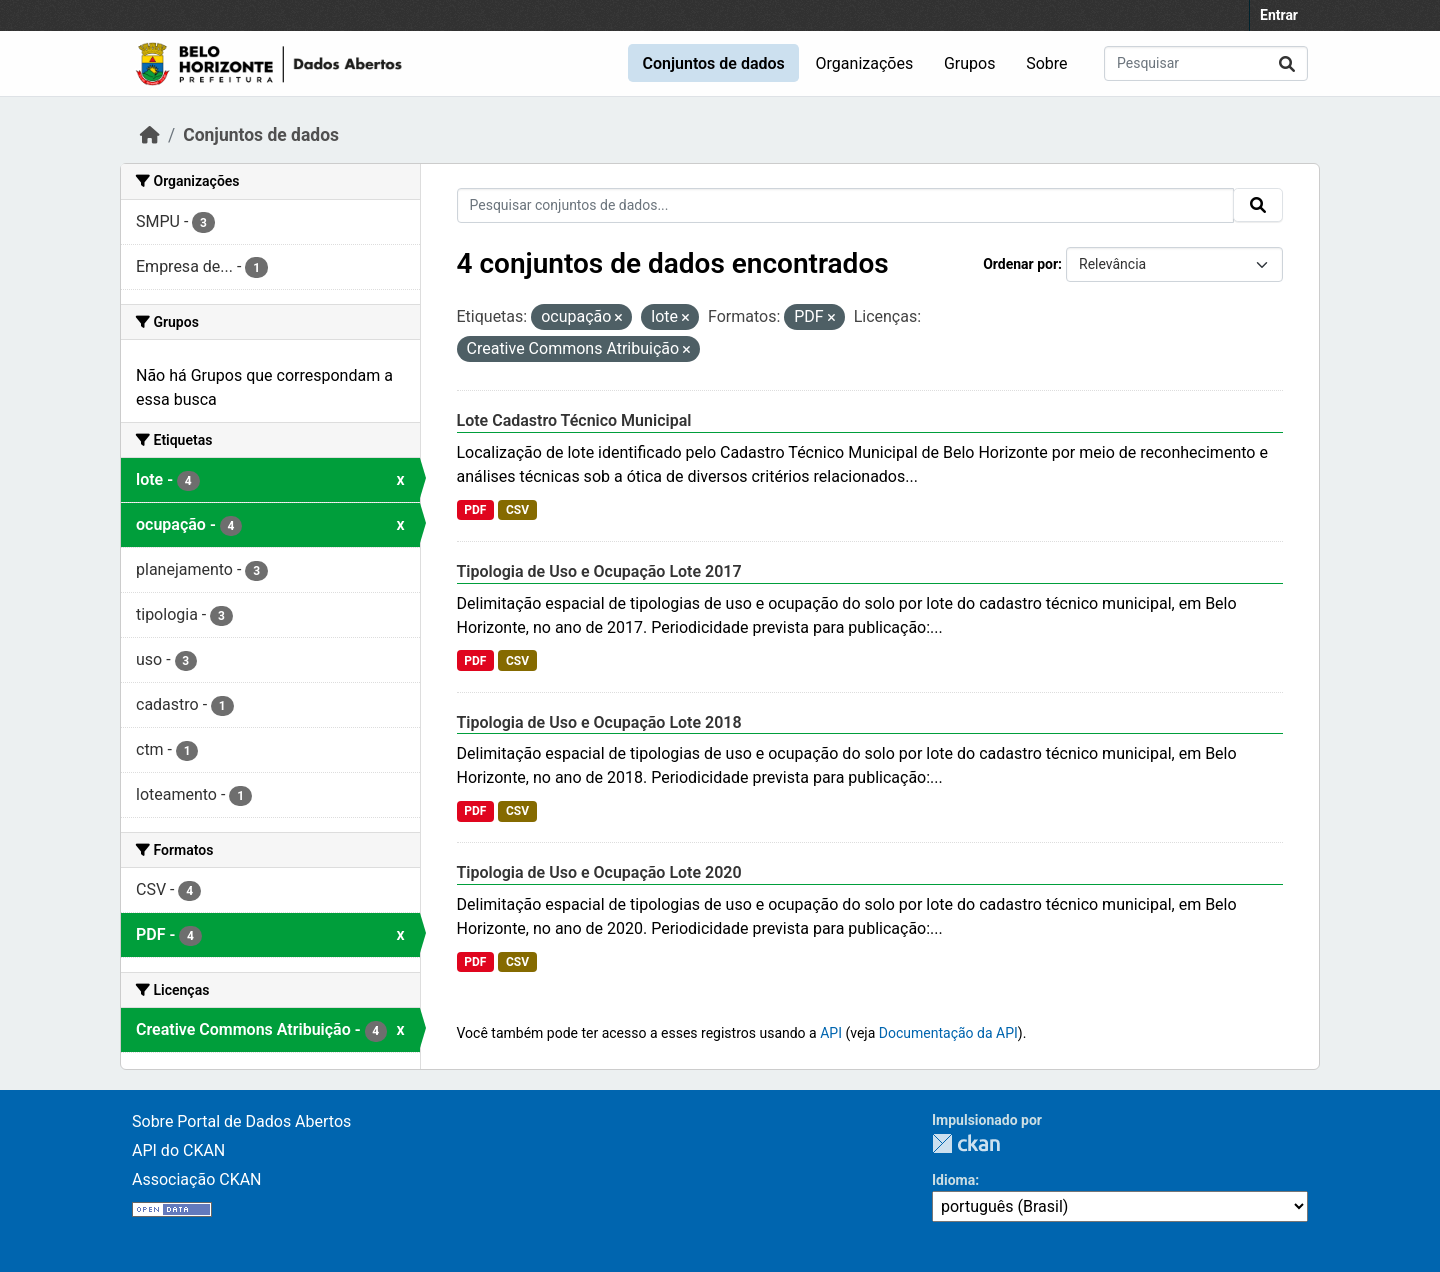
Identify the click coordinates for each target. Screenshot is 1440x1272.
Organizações (865, 63)
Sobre (1046, 63)
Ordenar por (1020, 264)
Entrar (1279, 15)
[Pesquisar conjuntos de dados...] (1206, 63)
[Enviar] (1287, 63)
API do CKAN (178, 1150)
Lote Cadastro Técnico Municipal (574, 420)
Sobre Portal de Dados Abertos (241, 1121)
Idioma (953, 1180)
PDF (475, 510)
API (831, 1033)
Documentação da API (948, 1033)
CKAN (966, 1143)
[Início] (150, 135)
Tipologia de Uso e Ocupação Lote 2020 (599, 872)
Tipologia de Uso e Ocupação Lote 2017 (599, 571)
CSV (517, 510)
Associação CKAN (197, 1179)
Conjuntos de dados (713, 63)
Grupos (970, 63)
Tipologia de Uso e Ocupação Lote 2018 (599, 722)
